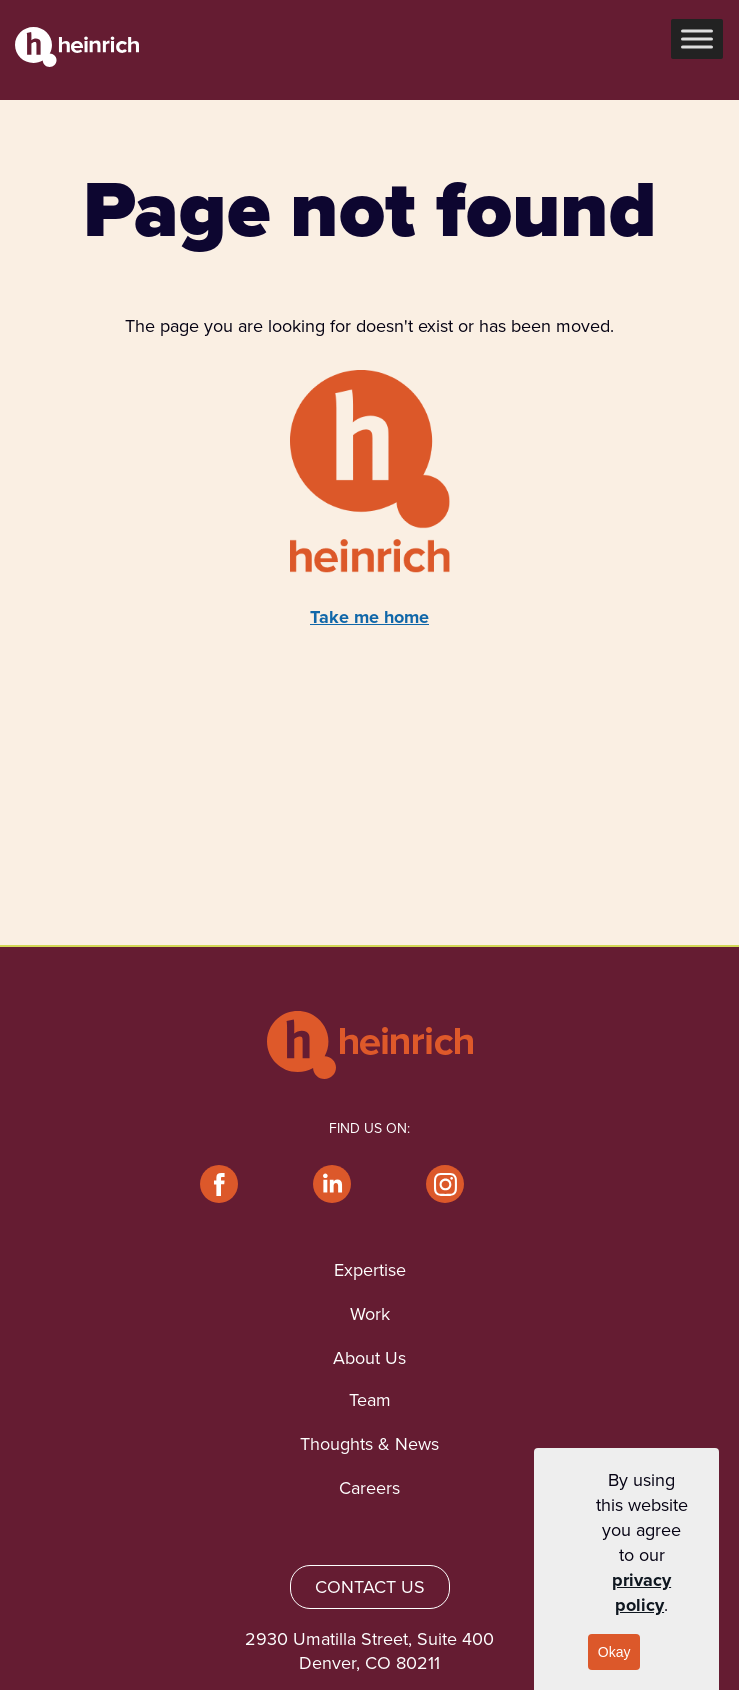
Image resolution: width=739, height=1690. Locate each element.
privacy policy (641, 1592)
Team (370, 1400)
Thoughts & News (369, 1444)
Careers (369, 1488)
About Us (369, 1358)
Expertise (370, 1270)
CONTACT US (370, 1587)
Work (370, 1314)
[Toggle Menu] (697, 39)
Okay (614, 1652)
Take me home (369, 617)
